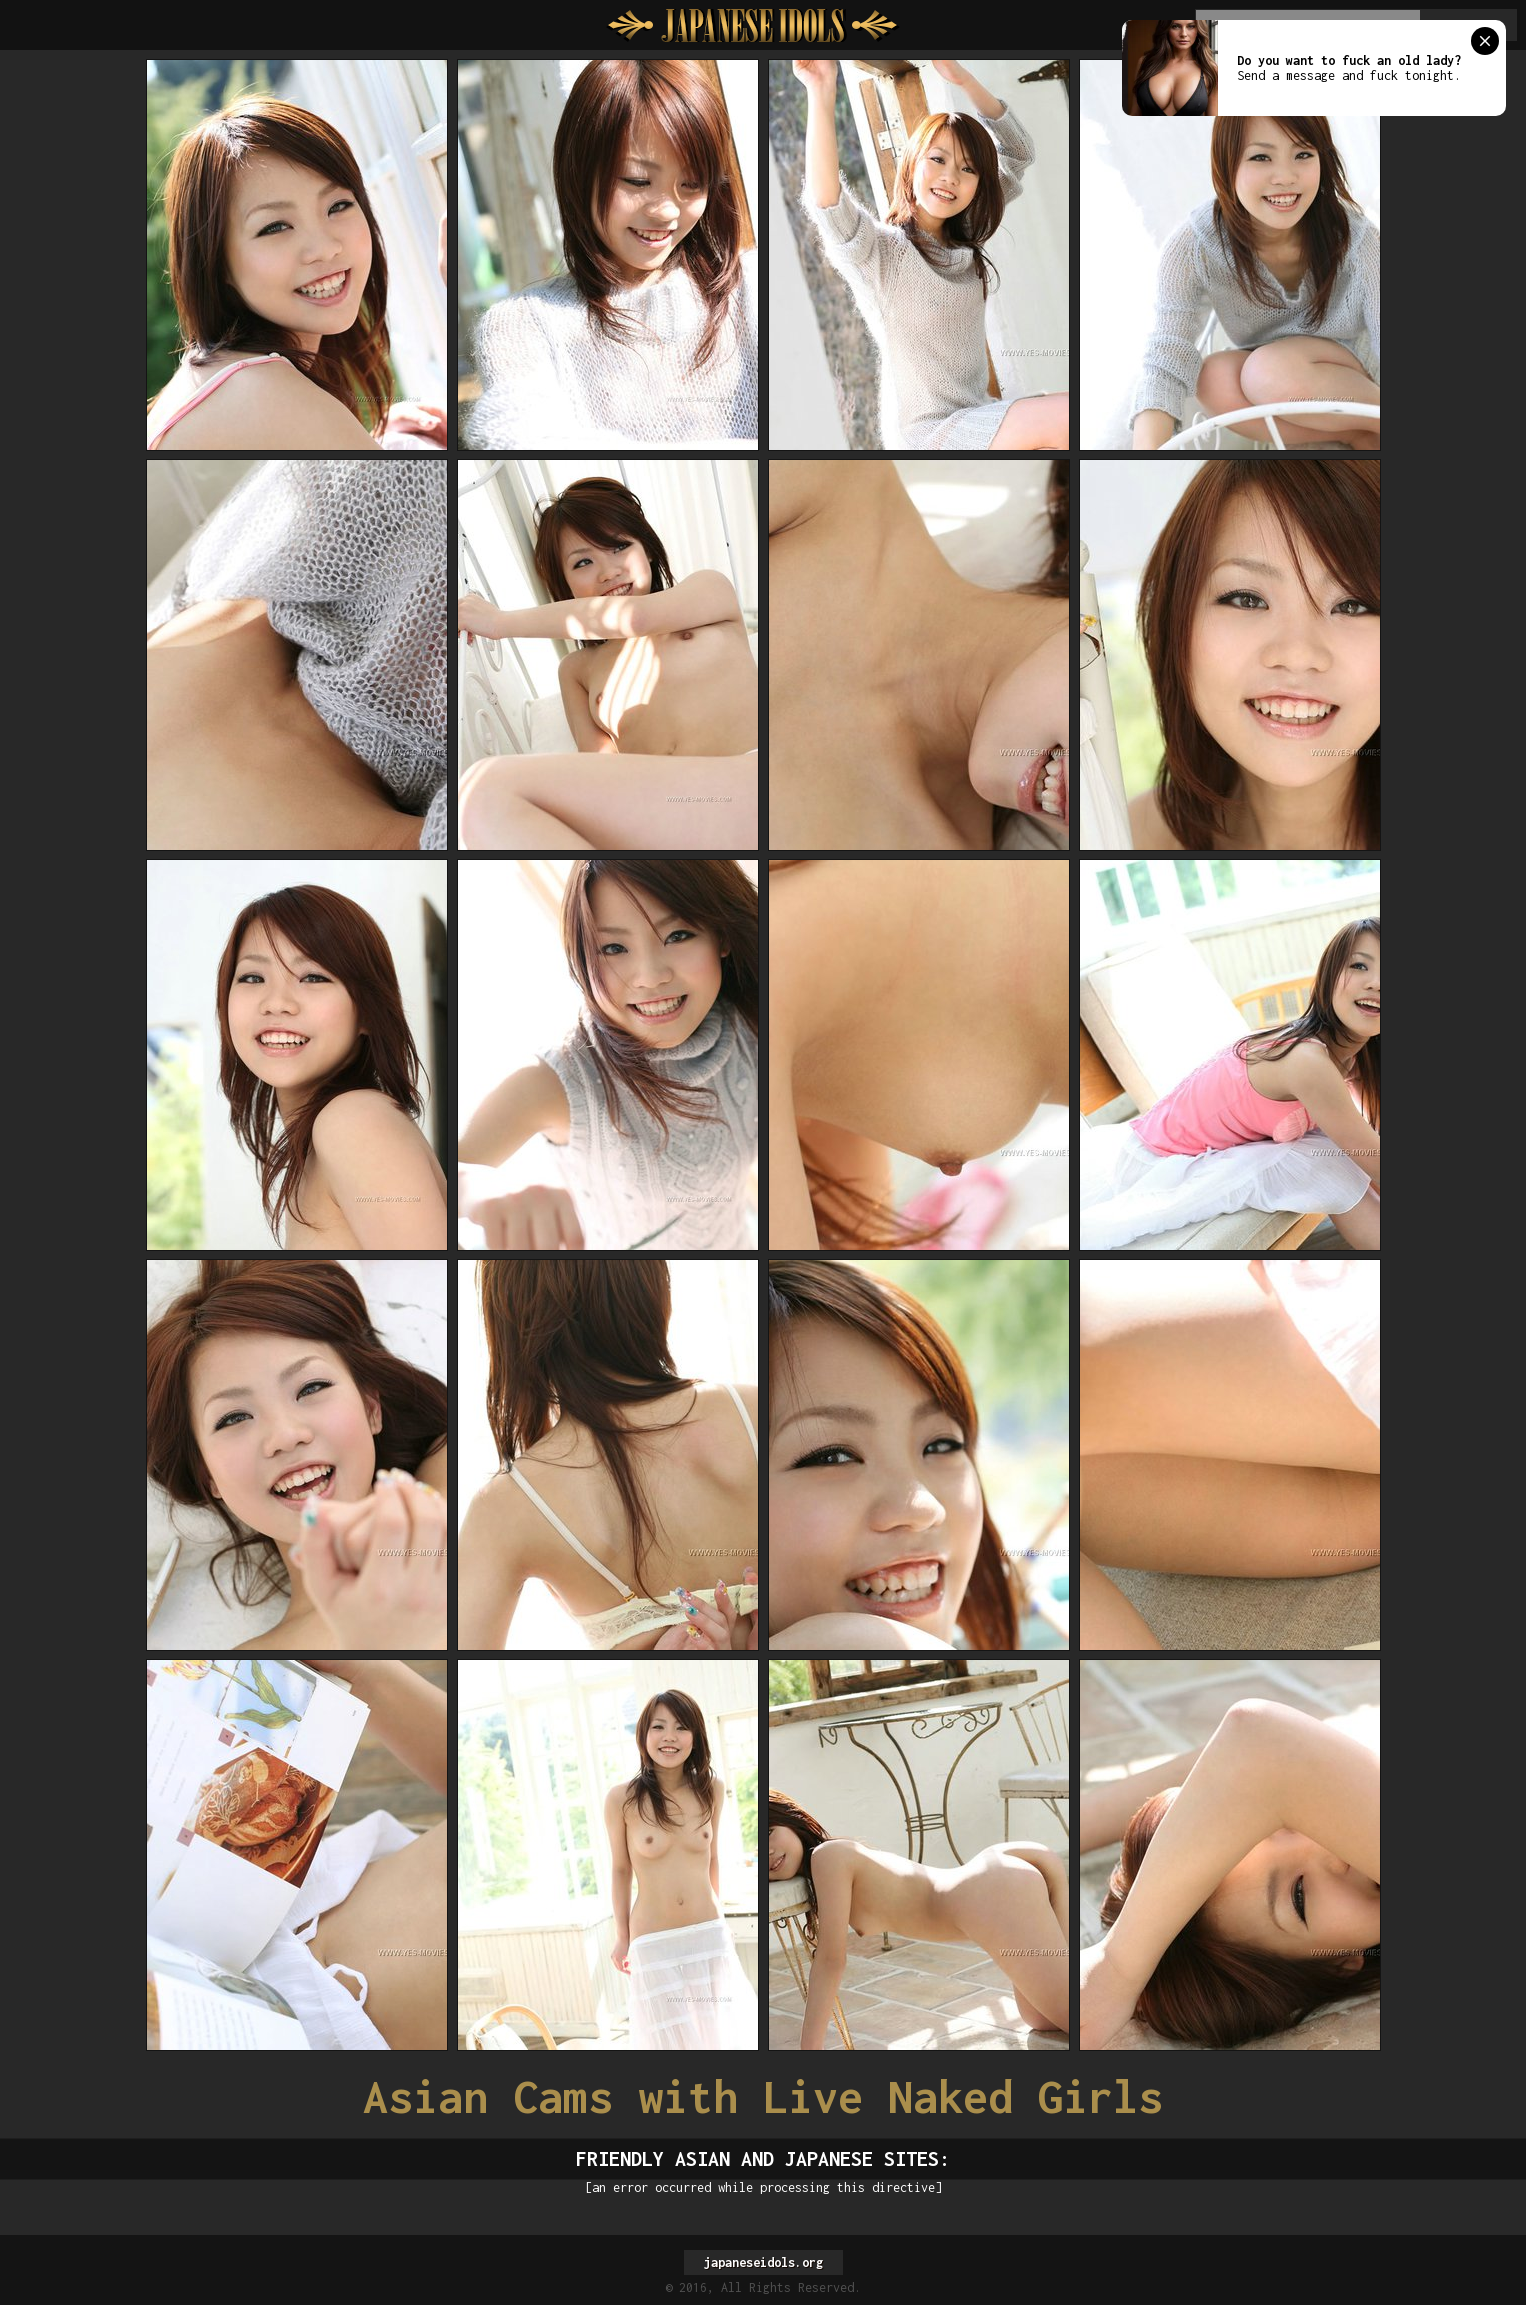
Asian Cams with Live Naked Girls (763, 2096)
